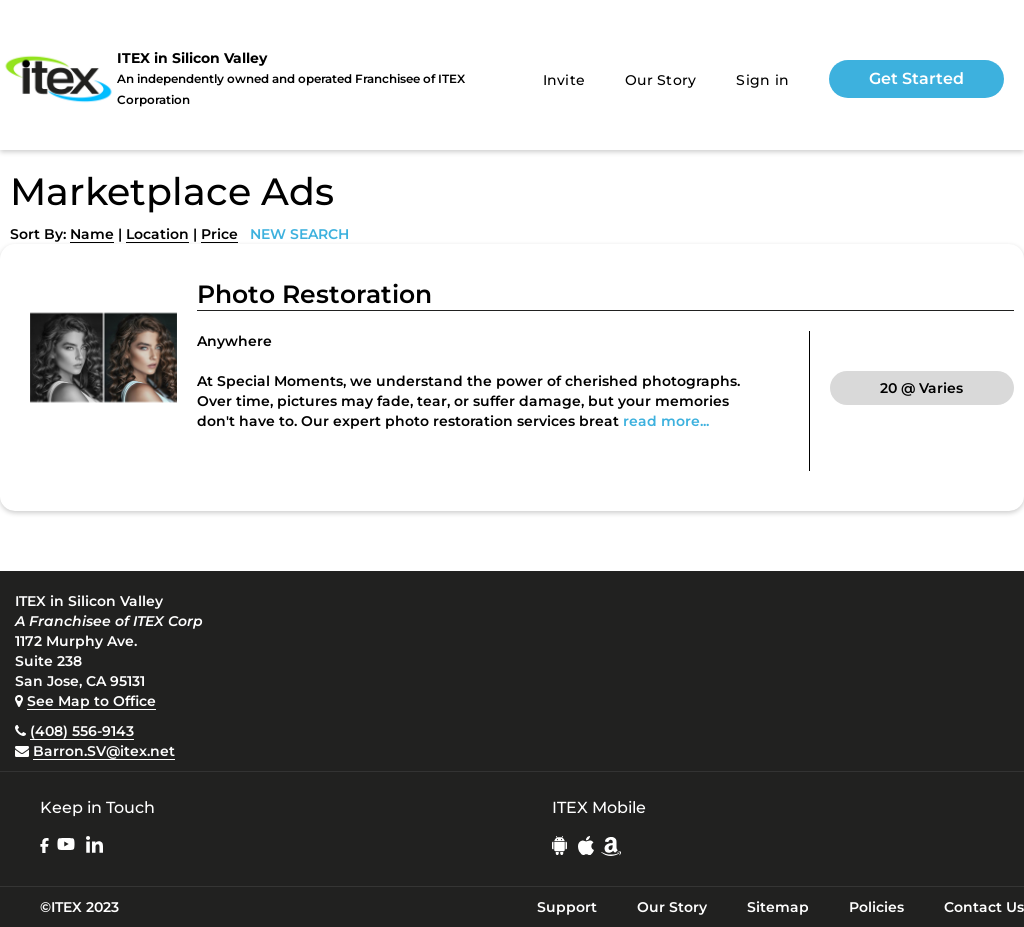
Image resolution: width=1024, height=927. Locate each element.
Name (92, 234)
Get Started (916, 78)
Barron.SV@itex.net (104, 751)
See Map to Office (91, 701)
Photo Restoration (314, 294)
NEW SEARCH (299, 234)
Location (157, 234)
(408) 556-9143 (82, 731)
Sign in (762, 80)
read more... (666, 421)
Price (219, 234)
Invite (564, 80)
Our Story (660, 80)
